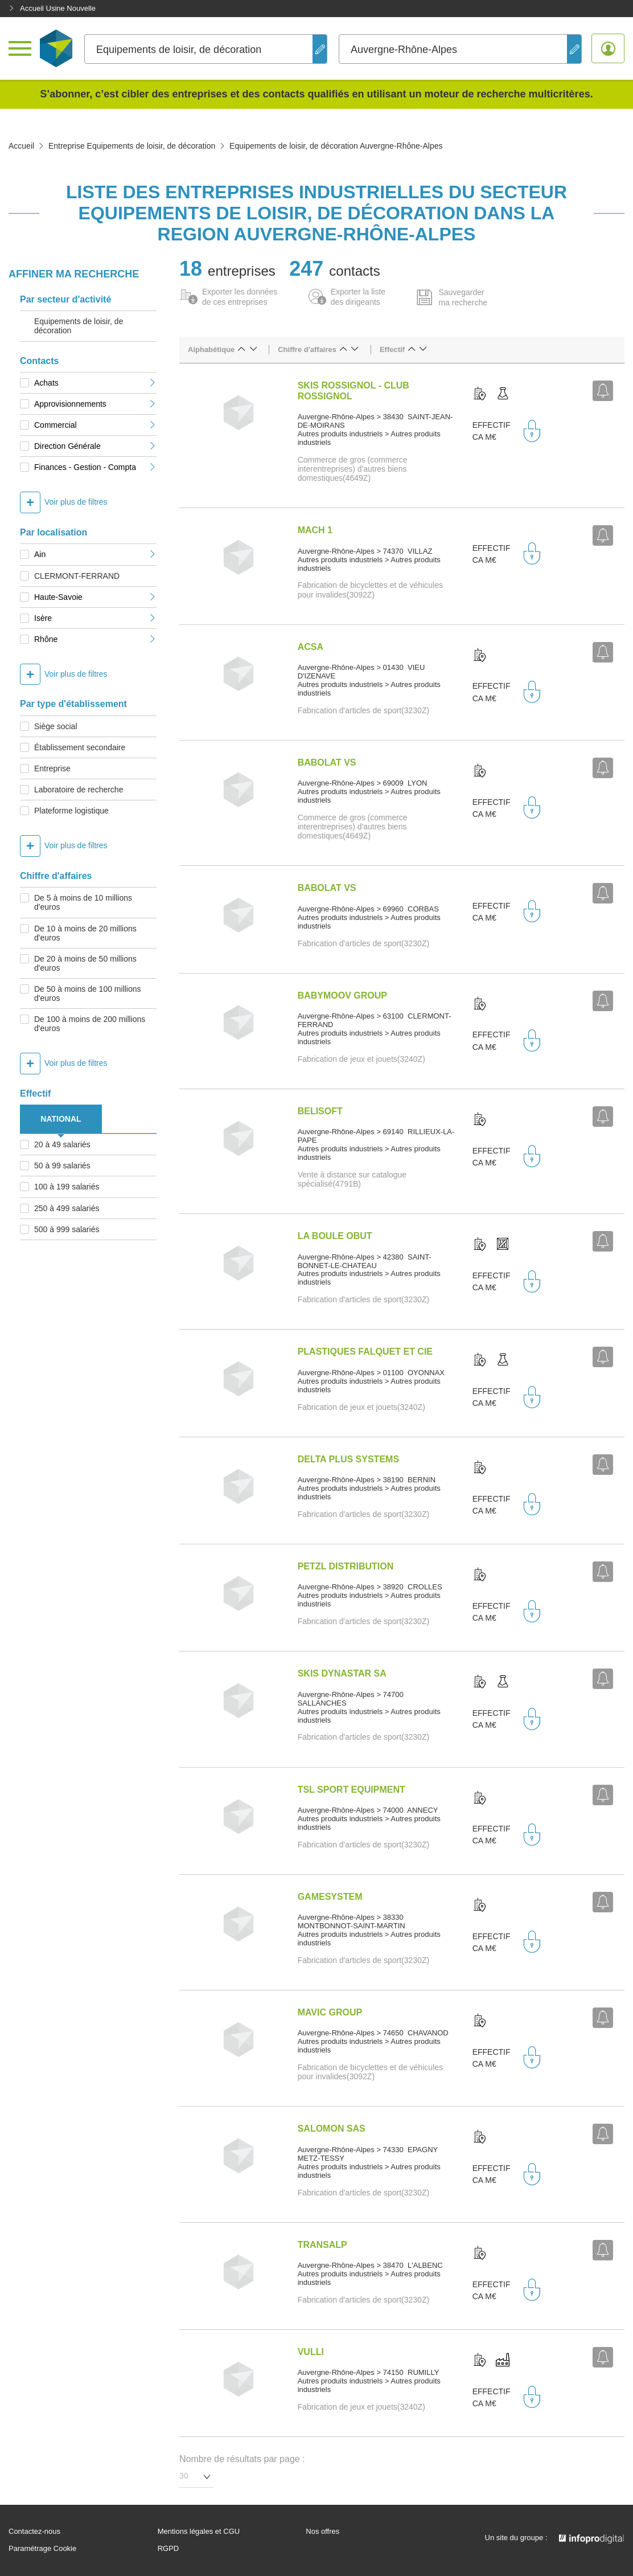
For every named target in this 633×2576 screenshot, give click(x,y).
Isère (95, 618)
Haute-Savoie (95, 597)
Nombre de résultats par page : (242, 2459)
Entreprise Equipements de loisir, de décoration (131, 145)
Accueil (21, 145)
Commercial (95, 425)
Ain (95, 554)
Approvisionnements (95, 403)
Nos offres (322, 2532)
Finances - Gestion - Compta (95, 467)
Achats (95, 382)
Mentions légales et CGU (199, 2532)
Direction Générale (95, 446)
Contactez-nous (34, 2532)
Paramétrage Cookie (42, 2549)
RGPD (168, 2549)
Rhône (95, 639)
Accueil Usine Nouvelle (52, 8)
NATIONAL (60, 1118)
